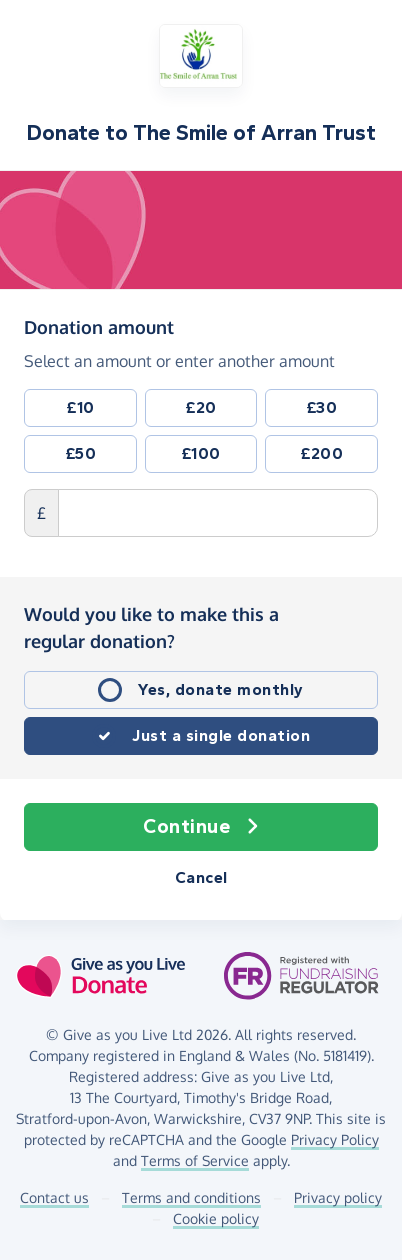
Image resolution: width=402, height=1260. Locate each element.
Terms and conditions (191, 1197)
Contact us (54, 1197)
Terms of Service (195, 1160)
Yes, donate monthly (221, 689)
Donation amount (99, 326)
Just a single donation (221, 735)
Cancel (201, 877)
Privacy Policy (335, 1139)
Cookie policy (216, 1218)
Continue (201, 827)
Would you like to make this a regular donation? (151, 627)
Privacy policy (338, 1197)
